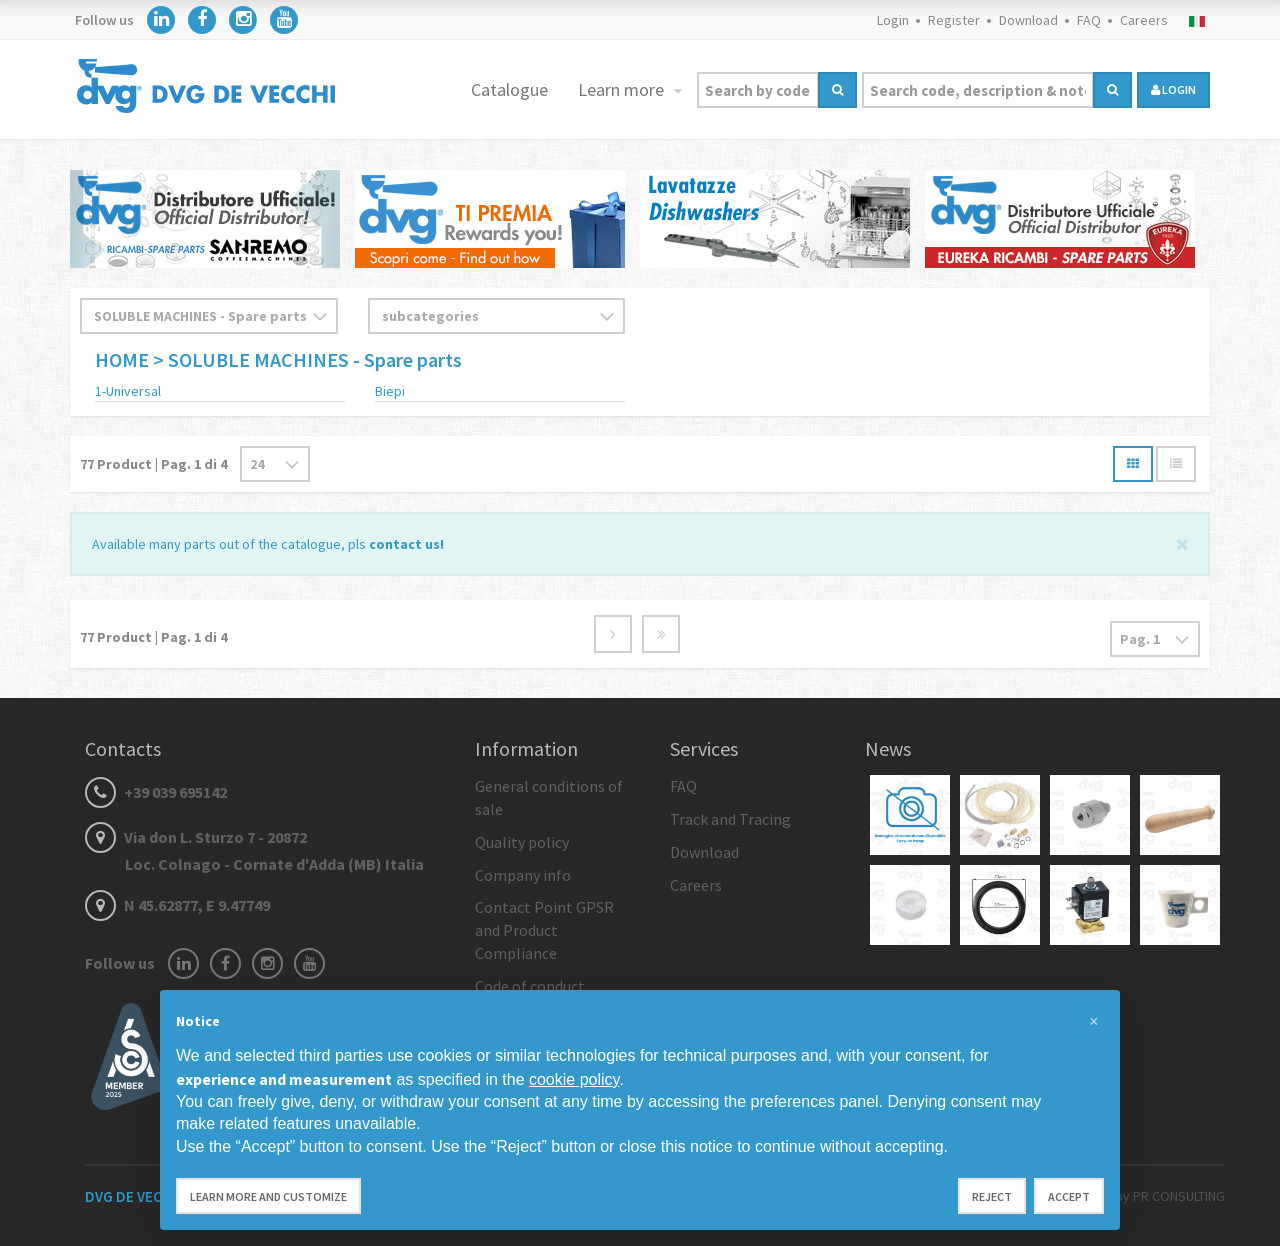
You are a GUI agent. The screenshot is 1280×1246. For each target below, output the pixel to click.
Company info (523, 875)
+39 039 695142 (156, 792)
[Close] (1182, 542)
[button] (1094, 1022)
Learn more (623, 89)
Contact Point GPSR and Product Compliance (544, 930)
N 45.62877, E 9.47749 (177, 905)
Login (893, 20)
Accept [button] (1069, 1196)
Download (1028, 20)
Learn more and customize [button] (268, 1196)
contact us (404, 544)
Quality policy (522, 842)
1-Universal (128, 391)
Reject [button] (992, 1196)
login (1173, 89)
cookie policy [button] (574, 1079)
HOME (124, 359)
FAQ (1089, 20)
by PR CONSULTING (1170, 1196)
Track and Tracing (730, 819)
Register (954, 20)
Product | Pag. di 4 (153, 464)
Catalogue (509, 89)
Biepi (390, 391)
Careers (1144, 20)
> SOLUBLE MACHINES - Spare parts (307, 359)
